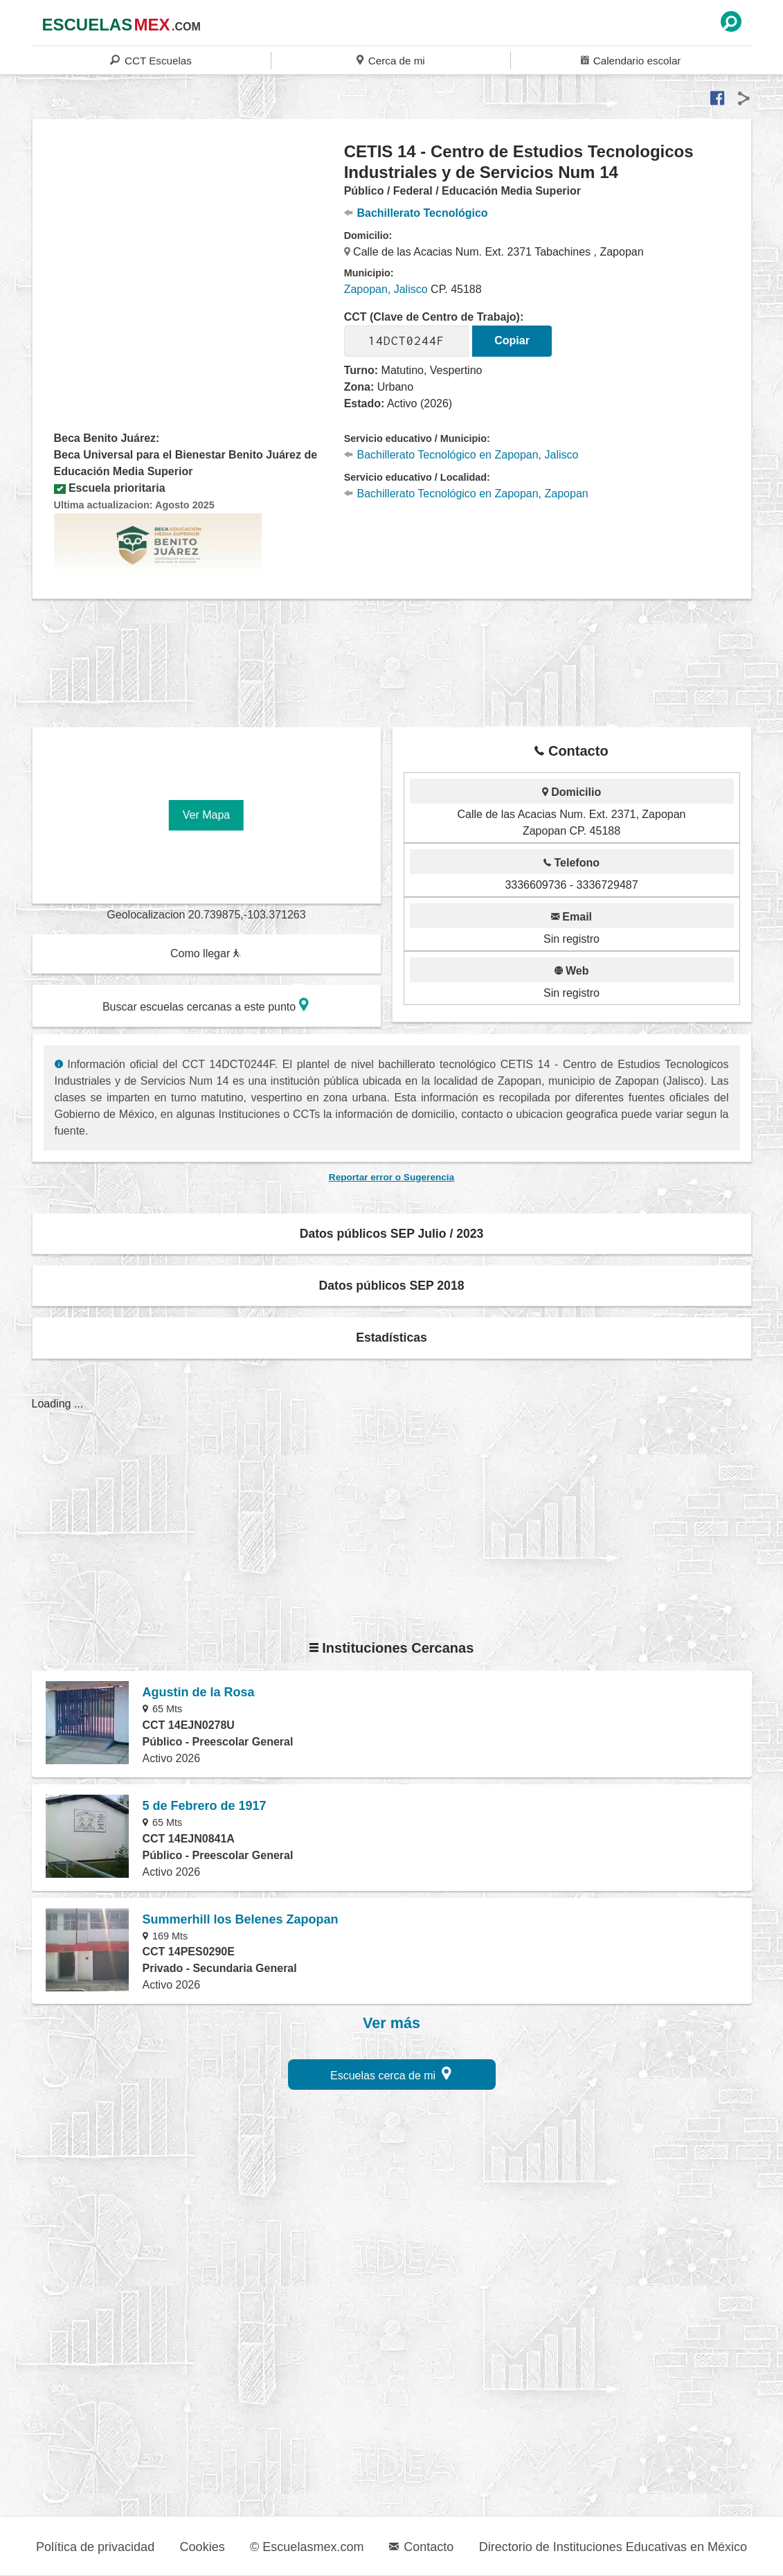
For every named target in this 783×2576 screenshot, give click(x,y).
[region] (188, 252)
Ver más (391, 2023)
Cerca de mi (390, 60)
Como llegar (205, 953)
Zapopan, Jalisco (386, 289)
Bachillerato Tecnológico (416, 213)
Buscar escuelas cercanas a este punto (205, 1004)
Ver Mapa (206, 815)
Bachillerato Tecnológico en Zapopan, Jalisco (461, 455)
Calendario (631, 60)
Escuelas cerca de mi (390, 2073)
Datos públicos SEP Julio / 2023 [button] (392, 1234)
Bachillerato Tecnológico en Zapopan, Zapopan (466, 493)
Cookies (202, 2547)
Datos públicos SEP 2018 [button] (392, 1286)
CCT (150, 60)
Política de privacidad (95, 2547)
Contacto (421, 2547)
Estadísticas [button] (391, 1337)
